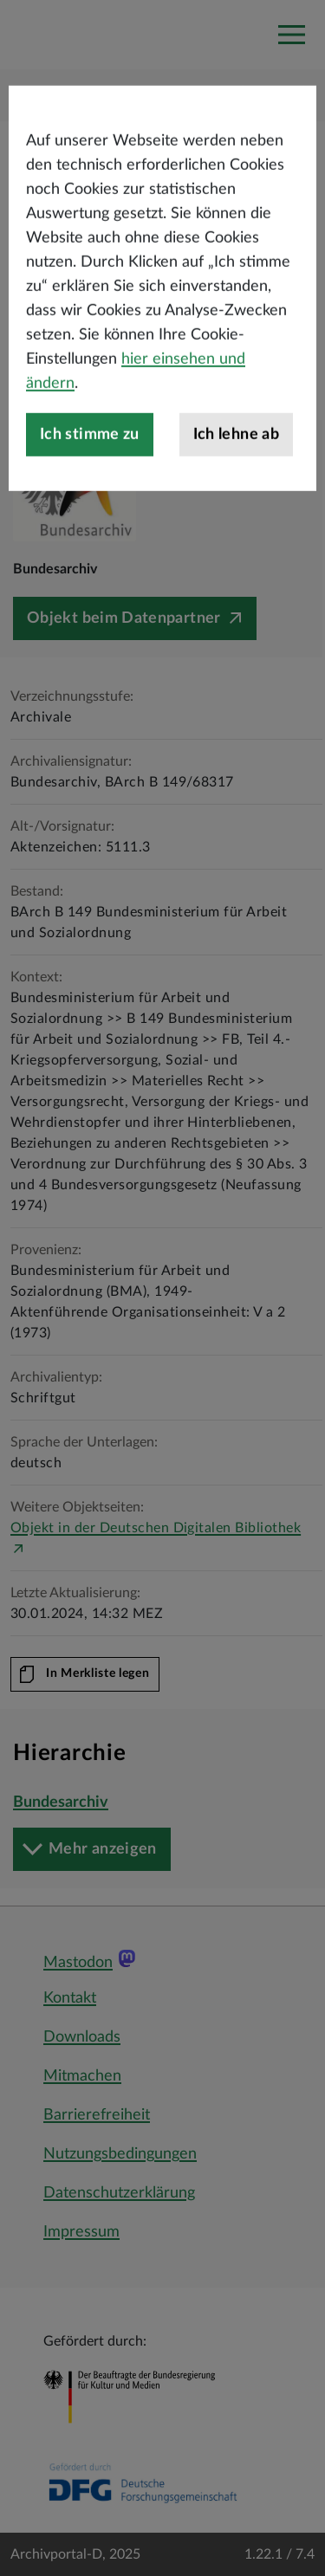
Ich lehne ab (236, 488)
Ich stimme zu (90, 488)
